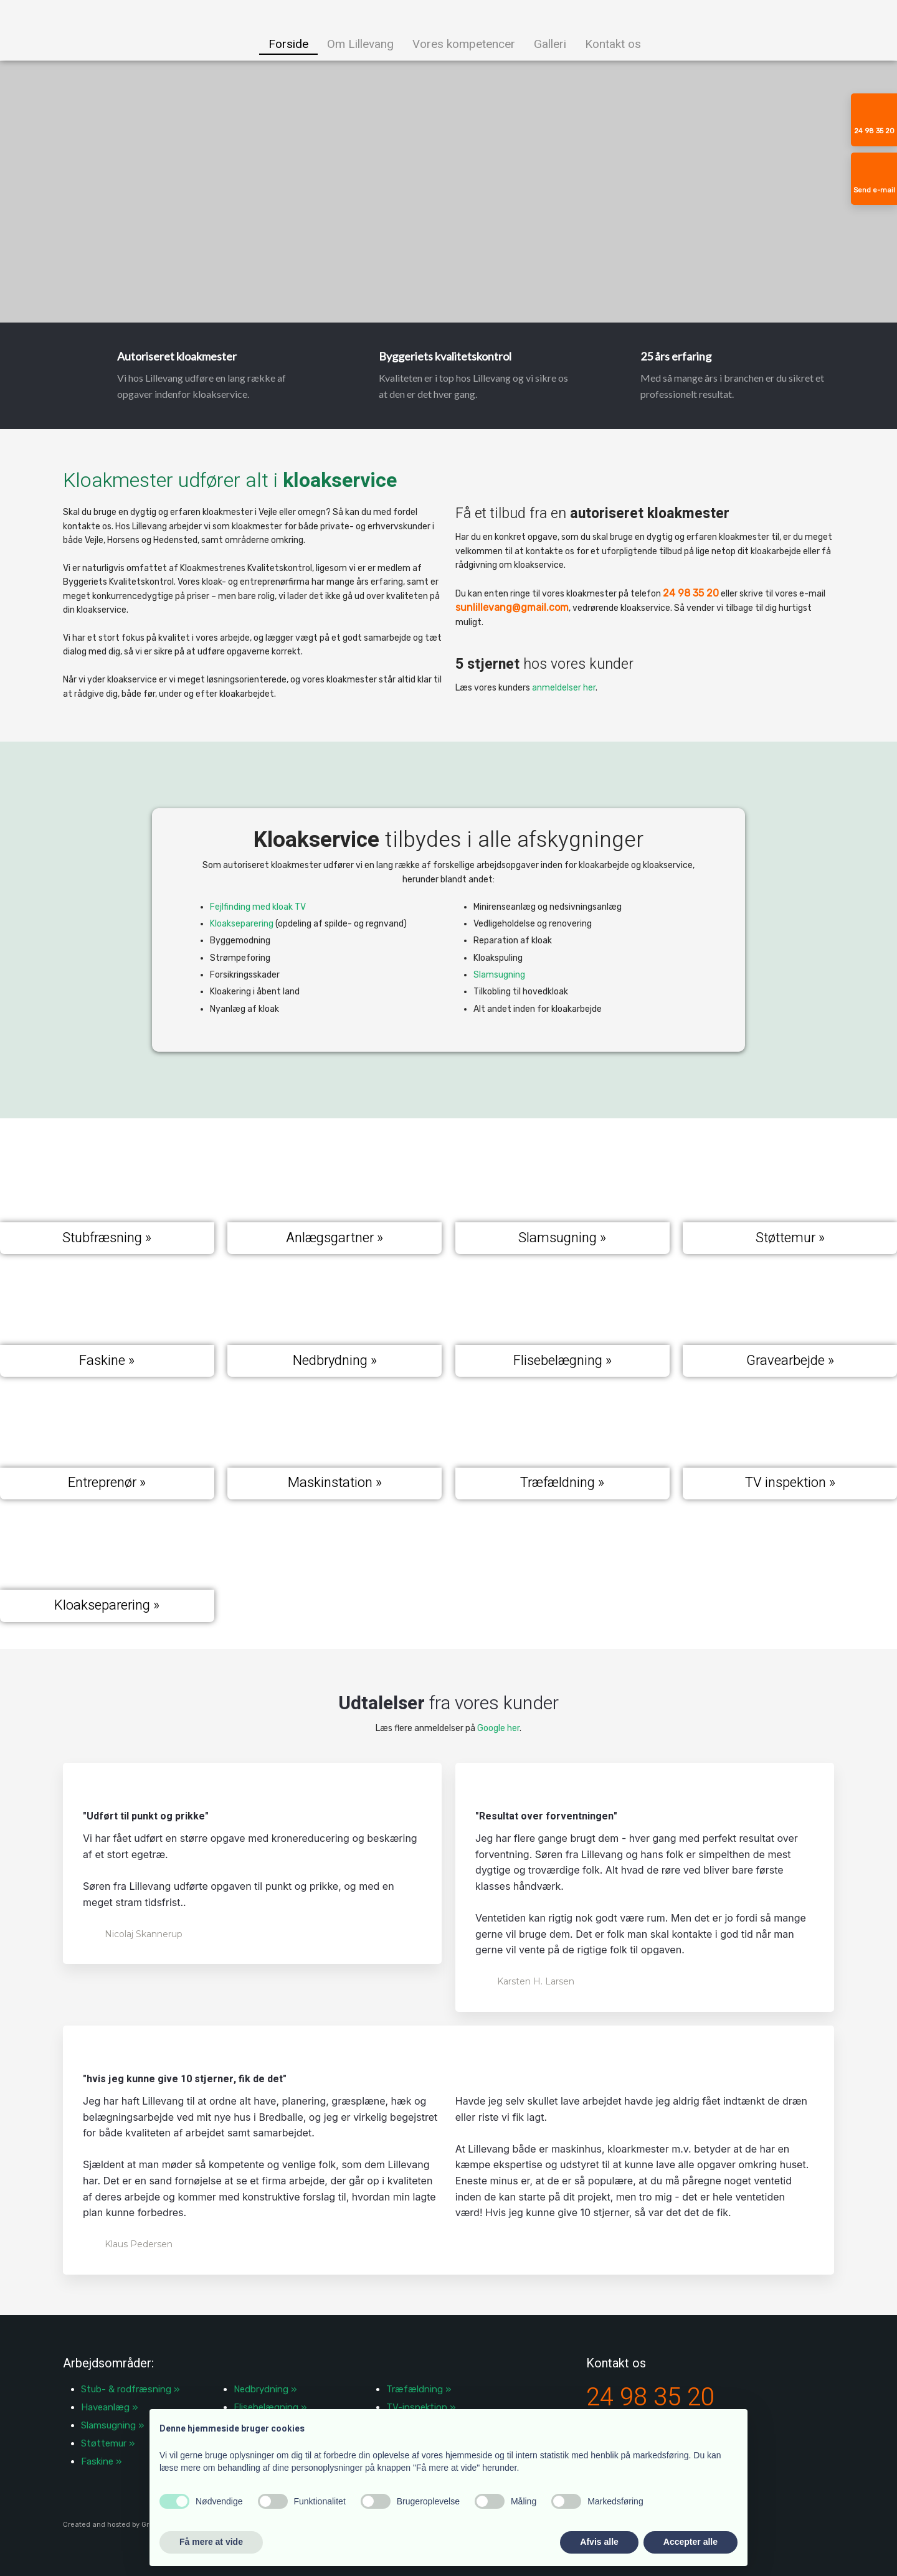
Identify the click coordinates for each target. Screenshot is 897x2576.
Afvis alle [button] (599, 2542)
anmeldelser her (564, 687)
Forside (288, 44)
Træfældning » (418, 2389)
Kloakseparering (241, 923)
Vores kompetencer (463, 44)
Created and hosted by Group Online (124, 2525)
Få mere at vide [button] (211, 2542)
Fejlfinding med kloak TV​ (258, 907)
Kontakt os (613, 44)
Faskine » (101, 2461)
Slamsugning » (112, 2425)
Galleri (550, 44)
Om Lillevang (360, 44)
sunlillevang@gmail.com (512, 607)
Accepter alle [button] (690, 2542)
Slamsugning (499, 975)
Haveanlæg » (109, 2407)
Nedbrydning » (265, 2389)
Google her (498, 1728)
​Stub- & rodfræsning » (130, 2389)
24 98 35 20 (691, 593)
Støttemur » (108, 2443)
